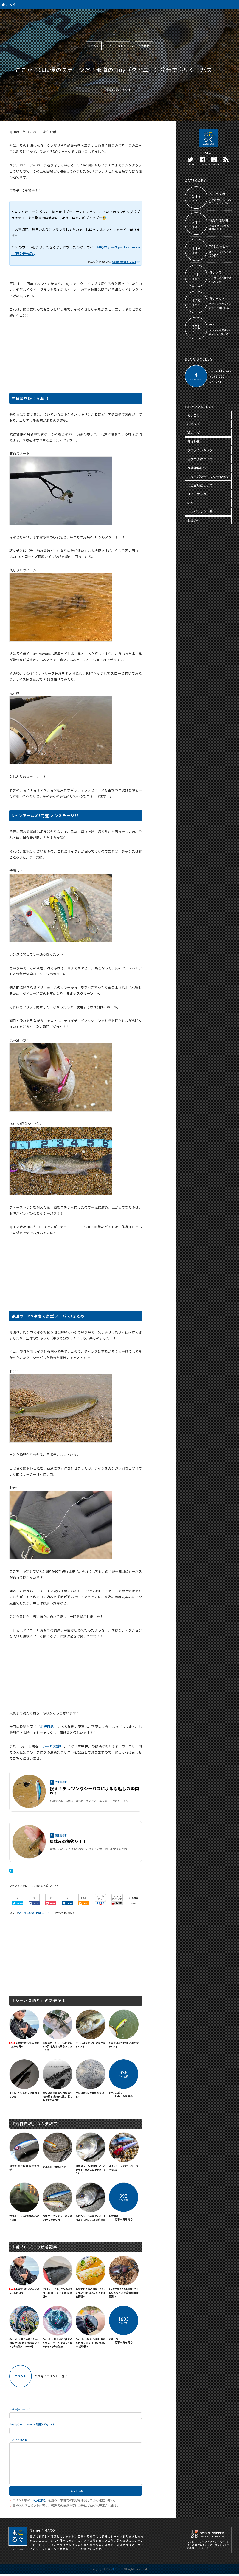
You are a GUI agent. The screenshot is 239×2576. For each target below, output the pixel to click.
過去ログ (193, 432)
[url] (75, 2433)
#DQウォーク (107, 247)
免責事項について (200, 485)
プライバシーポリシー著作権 (208, 476)
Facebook (202, 161)
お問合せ (193, 520)
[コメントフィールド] (75, 2466)
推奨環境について (200, 467)
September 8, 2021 (124, 261)
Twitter (190, 161)
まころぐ (117, 2571)
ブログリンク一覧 (200, 511)
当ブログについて (200, 459)
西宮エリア (43, 1913)
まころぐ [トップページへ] (9, 4)
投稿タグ (193, 424)
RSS (226, 161)
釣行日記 (47, 1726)
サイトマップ (196, 494)
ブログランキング (200, 450)
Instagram (214, 161)
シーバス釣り (53, 1746)
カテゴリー (195, 415)
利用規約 (39, 2502)
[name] (75, 2418)
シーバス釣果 (26, 1913)
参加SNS (193, 441)
